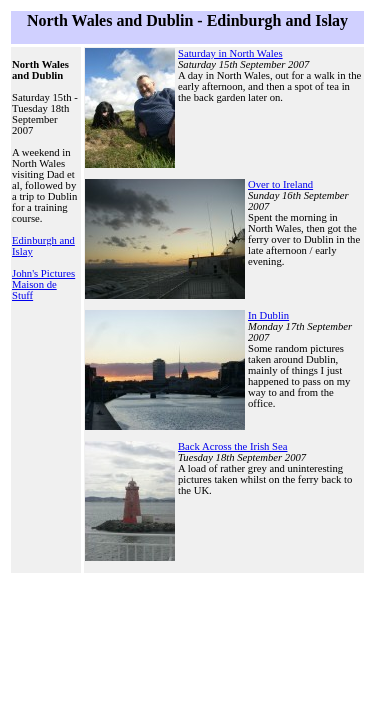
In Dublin (268, 315)
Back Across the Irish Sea (233, 446)
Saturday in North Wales (230, 53)
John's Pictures (43, 273)
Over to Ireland (280, 184)
